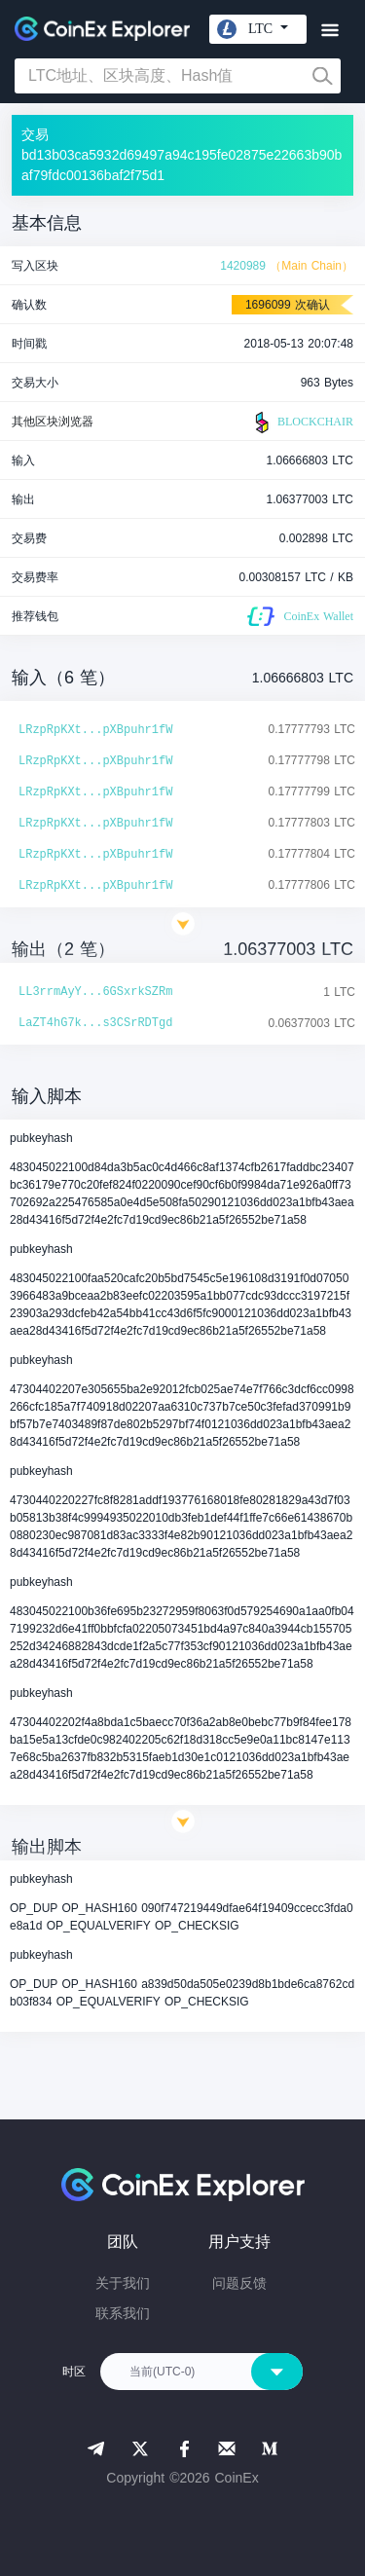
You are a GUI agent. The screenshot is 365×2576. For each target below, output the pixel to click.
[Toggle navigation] (329, 31)
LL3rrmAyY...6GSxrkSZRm (95, 992)
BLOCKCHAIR (301, 422)
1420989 (243, 266)
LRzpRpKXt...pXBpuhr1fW (95, 730)
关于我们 (122, 2283)
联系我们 (122, 2313)
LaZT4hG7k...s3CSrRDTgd (95, 1023)
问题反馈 (239, 2283)
